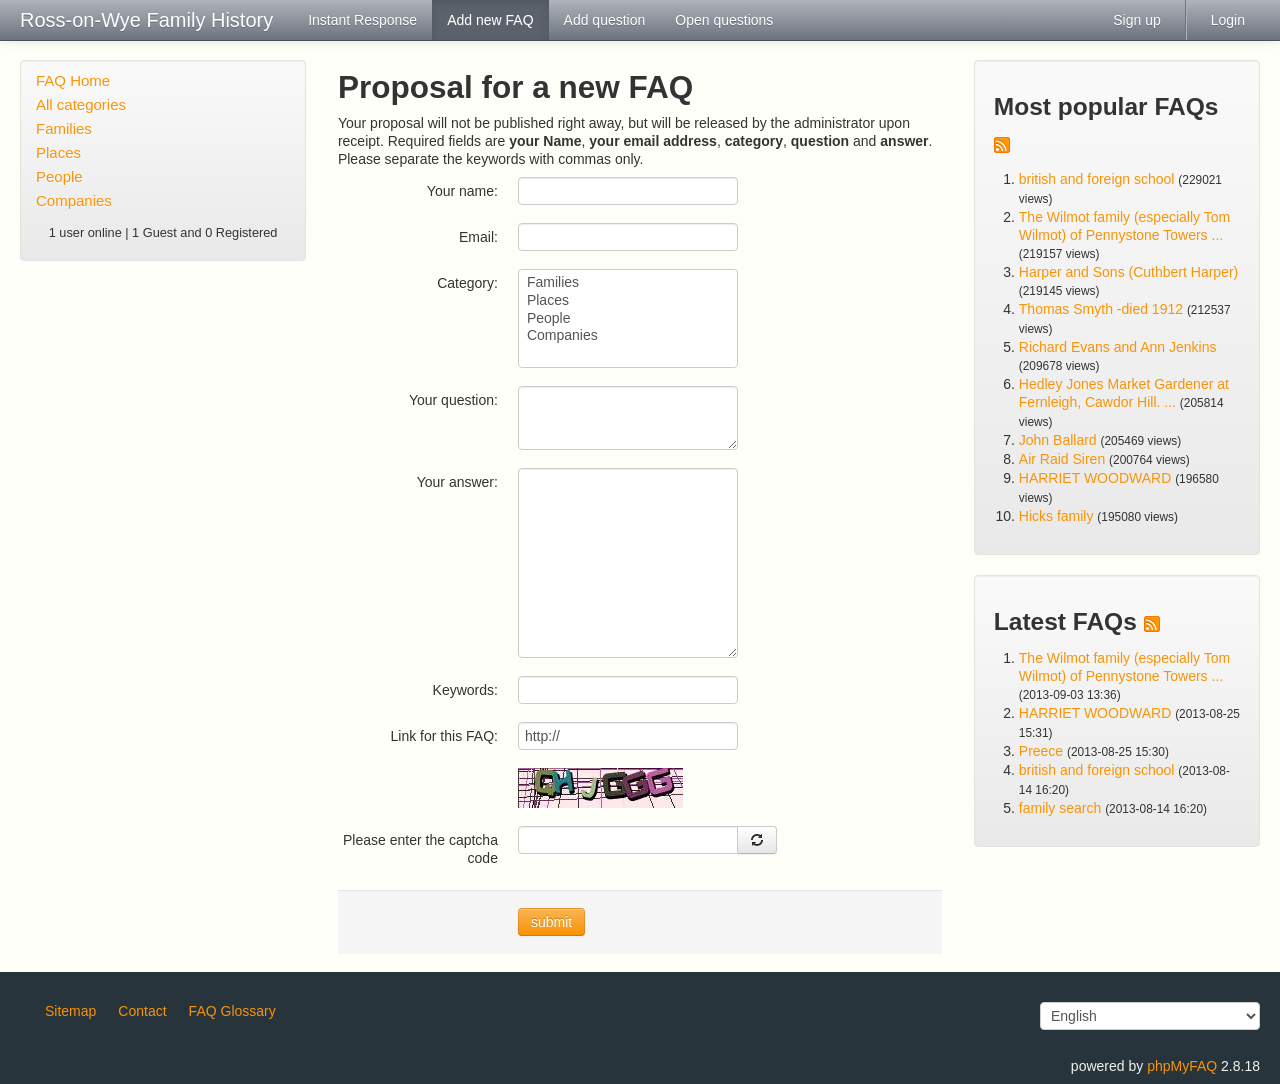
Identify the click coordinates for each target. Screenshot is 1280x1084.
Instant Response (362, 20)
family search (1062, 808)
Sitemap (70, 1011)
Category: (467, 283)
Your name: (462, 191)
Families (64, 128)
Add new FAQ (490, 20)
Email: (478, 237)
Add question (605, 20)
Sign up (1136, 20)
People (59, 176)
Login (1228, 20)
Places (58, 152)
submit (551, 922)
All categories (81, 104)
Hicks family (1058, 516)
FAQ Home (73, 80)
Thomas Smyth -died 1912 (1101, 309)
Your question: (453, 400)
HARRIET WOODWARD (1095, 478)
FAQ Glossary (232, 1011)
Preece (1041, 751)
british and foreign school (1097, 179)
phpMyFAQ (1182, 1066)
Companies (74, 200)
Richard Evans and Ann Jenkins (1118, 347)
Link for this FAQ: (444, 736)
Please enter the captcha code (420, 849)
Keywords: (465, 690)
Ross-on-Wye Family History (146, 20)
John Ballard (1058, 440)
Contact (142, 1011)
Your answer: (457, 482)
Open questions (724, 20)
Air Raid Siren (1062, 459)
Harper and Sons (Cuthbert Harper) (1128, 272)
